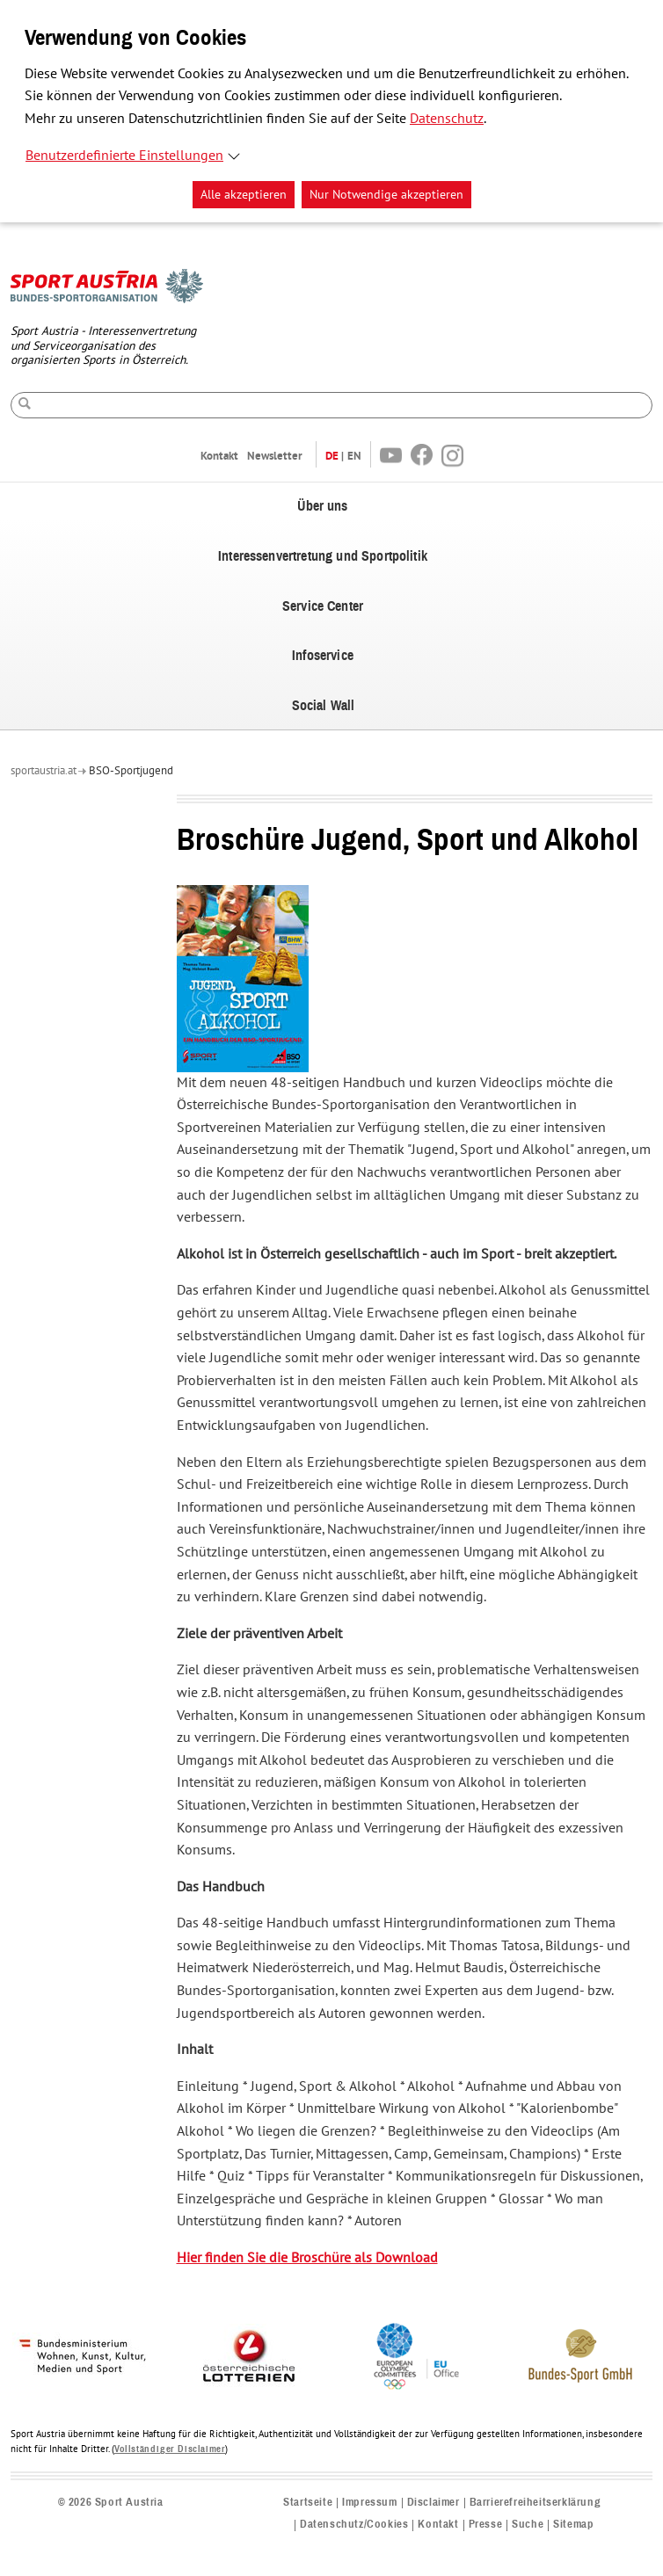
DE (332, 455)
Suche (527, 2524)
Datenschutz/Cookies (354, 2524)
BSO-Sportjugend (131, 771)
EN (354, 455)
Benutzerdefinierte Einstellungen (124, 155)
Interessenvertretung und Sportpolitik (322, 556)
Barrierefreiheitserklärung (535, 2502)
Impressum (369, 2502)
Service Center (322, 606)
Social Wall (323, 706)
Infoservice (322, 656)
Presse (486, 2524)
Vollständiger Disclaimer (169, 2449)
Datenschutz (447, 119)
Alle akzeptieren (243, 194)
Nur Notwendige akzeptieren (386, 194)
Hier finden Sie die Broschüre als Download (307, 2258)
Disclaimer (433, 2502)
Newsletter (274, 455)
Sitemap (573, 2524)
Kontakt (219, 455)
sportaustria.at (43, 771)
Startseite (307, 2502)
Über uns (322, 506)
